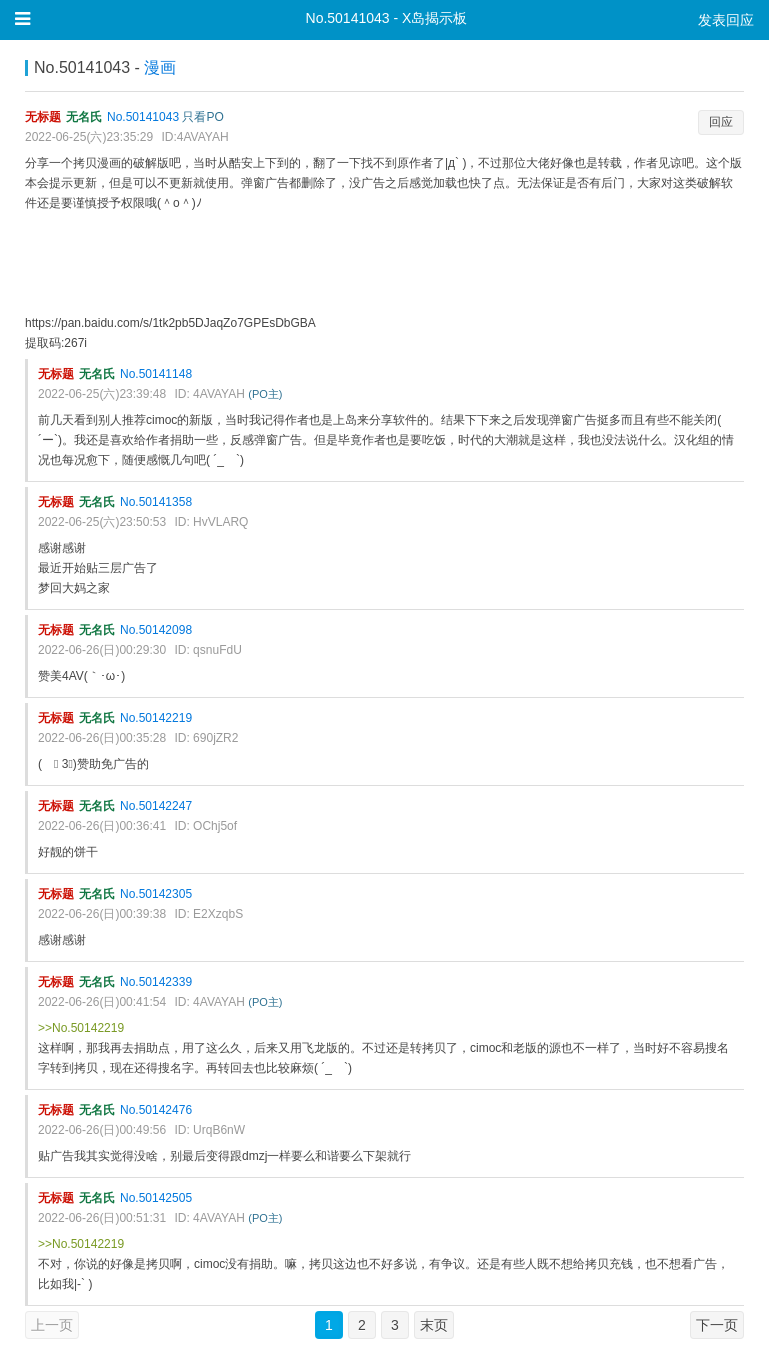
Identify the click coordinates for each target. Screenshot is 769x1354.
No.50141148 (156, 374)
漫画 (160, 67)
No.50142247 (156, 806)
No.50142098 (156, 630)
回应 (721, 122)
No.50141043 (143, 117)
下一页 (717, 1325)
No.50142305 (156, 894)
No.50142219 (156, 718)
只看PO (202, 117)
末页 (434, 1325)
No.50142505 (156, 1198)
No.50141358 (156, 502)
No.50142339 (156, 982)
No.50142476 (156, 1110)
